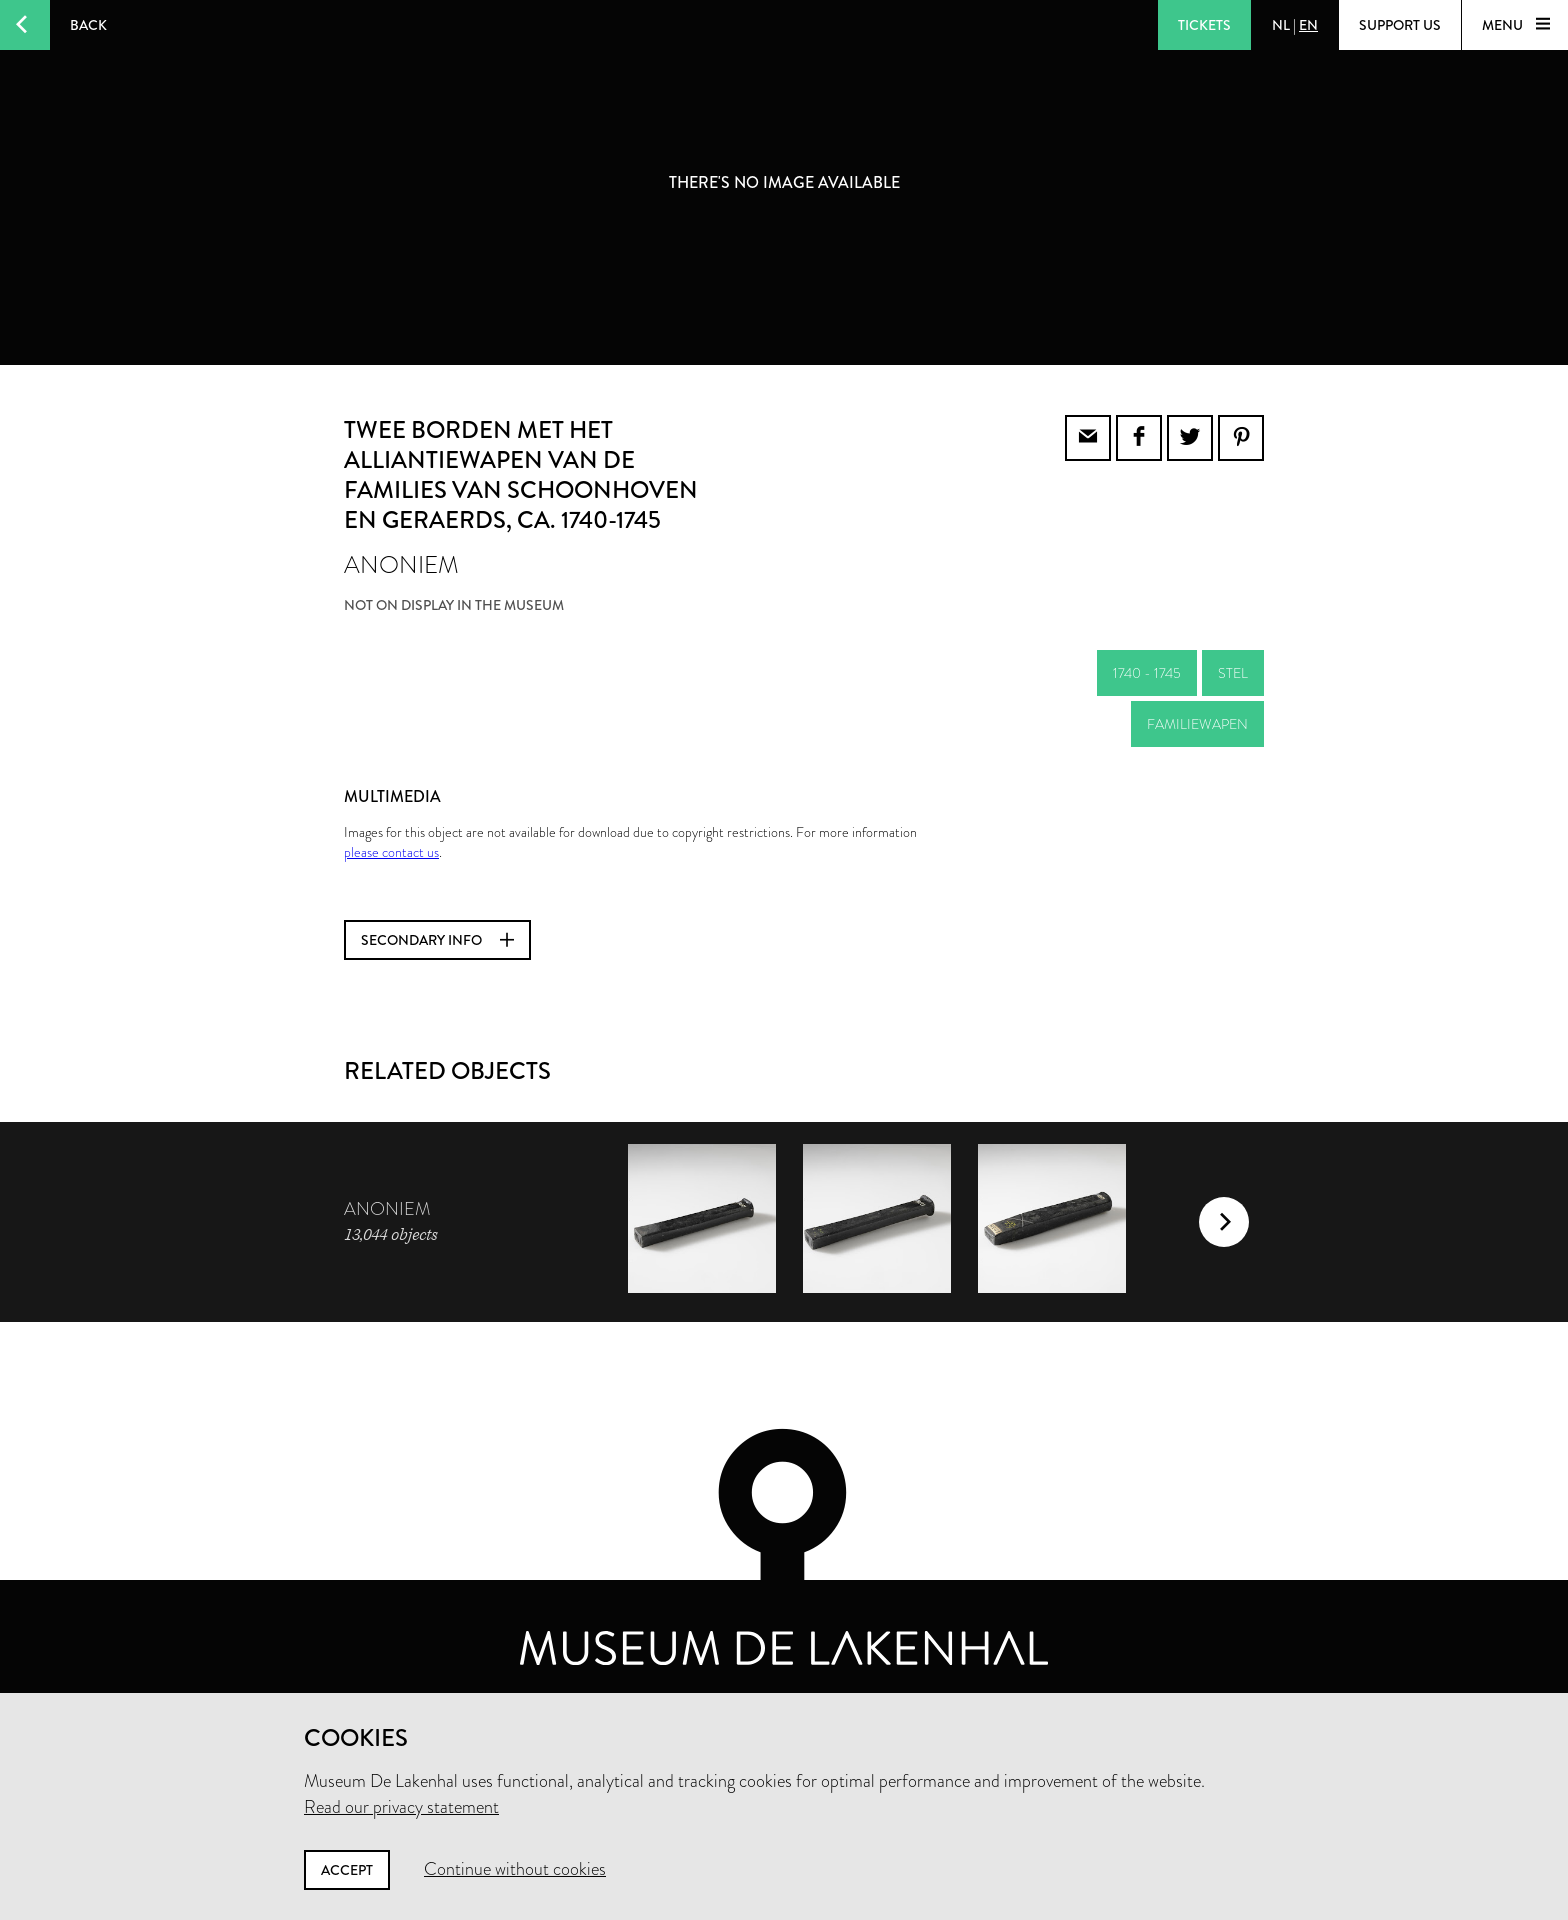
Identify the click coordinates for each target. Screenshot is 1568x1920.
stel (1233, 673)
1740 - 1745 (1147, 673)
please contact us (391, 852)
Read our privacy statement (401, 1807)
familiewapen (1197, 724)
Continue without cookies (515, 1869)
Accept (347, 1870)
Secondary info (437, 940)
